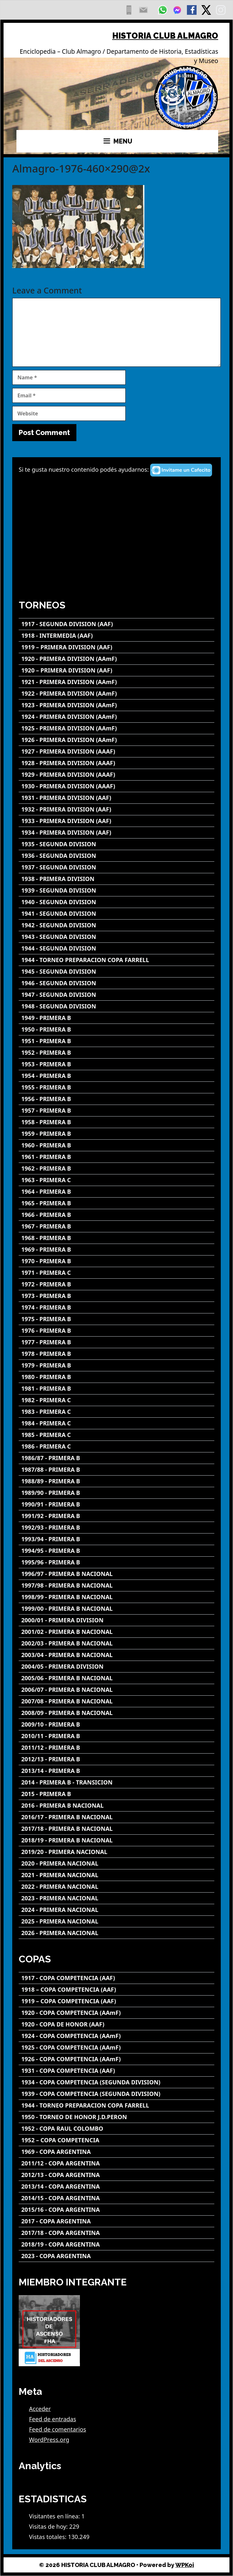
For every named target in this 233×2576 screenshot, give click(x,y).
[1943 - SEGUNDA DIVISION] (116, 936)
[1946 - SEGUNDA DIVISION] (116, 983)
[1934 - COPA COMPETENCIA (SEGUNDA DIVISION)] (116, 2082)
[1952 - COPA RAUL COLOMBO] (116, 2128)
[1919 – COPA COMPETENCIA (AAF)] (116, 2001)
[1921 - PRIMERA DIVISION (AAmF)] (116, 682)
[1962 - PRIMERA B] (116, 1168)
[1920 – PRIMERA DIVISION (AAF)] (116, 670)
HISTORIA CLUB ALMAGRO (165, 36)
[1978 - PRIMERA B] (116, 1353)
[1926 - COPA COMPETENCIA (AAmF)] (116, 2059)
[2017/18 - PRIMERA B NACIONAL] (116, 1828)
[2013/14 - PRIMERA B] (116, 1770)
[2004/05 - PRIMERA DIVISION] (116, 1666)
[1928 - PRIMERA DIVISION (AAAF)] (116, 763)
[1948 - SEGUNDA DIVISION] (116, 1006)
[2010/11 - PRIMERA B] (116, 1736)
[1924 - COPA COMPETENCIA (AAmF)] (116, 2036)
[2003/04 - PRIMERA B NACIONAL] (116, 1655)
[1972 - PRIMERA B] (116, 1284)
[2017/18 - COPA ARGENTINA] (116, 2232)
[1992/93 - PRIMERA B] (116, 1527)
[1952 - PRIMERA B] (116, 1052)
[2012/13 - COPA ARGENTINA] (116, 2175)
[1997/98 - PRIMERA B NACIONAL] (116, 1585)
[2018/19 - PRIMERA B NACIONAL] (116, 1840)
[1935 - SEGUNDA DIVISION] (116, 844)
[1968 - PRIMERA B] (116, 1238)
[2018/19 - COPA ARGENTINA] (116, 2244)
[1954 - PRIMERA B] (116, 1075)
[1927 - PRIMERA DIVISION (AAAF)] (116, 751)
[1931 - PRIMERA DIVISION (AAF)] (116, 797)
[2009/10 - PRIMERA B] (116, 1724)
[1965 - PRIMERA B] (116, 1203)
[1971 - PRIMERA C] (116, 1272)
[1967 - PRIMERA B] (116, 1226)
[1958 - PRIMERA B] (116, 1122)
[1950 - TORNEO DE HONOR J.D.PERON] (116, 2117)
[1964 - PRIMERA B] (116, 1191)
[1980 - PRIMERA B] (116, 1377)
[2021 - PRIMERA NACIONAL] (116, 1875)
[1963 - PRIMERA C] (116, 1180)
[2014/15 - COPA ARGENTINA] (116, 2198)
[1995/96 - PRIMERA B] (116, 1562)
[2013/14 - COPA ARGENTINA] (116, 2186)
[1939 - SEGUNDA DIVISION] (116, 890)
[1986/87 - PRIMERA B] (116, 1458)
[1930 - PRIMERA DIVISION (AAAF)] (116, 786)
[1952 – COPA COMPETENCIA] (116, 2140)
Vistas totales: (48, 2537)
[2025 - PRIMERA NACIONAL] (116, 1921)
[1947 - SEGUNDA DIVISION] (116, 994)
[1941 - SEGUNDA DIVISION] (116, 913)
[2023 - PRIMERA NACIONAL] (116, 1898)
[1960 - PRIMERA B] (116, 1145)
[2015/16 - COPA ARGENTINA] (116, 2209)
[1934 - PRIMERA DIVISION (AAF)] (116, 832)
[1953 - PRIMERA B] (116, 1064)
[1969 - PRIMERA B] (116, 1249)
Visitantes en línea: (55, 2516)
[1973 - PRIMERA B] (116, 1296)
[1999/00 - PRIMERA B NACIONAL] (116, 1608)
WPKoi (184, 2565)
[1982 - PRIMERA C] (116, 1400)
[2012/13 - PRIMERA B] (116, 1759)
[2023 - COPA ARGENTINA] (116, 2256)
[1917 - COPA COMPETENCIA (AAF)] (116, 1978)
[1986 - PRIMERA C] (116, 1446)
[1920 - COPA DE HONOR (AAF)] (116, 2024)
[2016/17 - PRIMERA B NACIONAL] (116, 1817)
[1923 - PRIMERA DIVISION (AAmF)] (116, 705)
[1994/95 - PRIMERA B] (116, 1550)
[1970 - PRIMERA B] (116, 1261)
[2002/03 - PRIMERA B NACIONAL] (116, 1643)
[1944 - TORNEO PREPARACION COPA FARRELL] (116, 960)
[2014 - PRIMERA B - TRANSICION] (116, 1782)
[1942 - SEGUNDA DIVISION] (116, 925)
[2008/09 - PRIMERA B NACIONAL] (116, 1713)
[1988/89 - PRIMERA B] (116, 1481)
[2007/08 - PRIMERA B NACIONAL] (116, 1701)
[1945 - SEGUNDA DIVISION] (116, 971)
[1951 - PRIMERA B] (116, 1041)
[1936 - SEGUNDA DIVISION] (116, 855)
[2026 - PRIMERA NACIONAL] (116, 1933)
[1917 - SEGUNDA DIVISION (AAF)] (116, 624)
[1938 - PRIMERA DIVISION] (116, 879)
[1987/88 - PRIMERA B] (116, 1469)
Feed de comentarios (57, 2429)
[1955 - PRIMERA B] (116, 1087)
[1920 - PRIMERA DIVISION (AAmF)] (116, 658)
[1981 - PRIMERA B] (116, 1388)
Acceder (40, 2409)
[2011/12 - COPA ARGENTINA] (116, 2163)
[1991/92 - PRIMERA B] (116, 1516)
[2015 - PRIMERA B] (116, 1794)
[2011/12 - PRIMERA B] (116, 1747)
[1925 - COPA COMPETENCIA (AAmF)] (116, 2047)
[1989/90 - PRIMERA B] (116, 1492)
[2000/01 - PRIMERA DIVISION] (116, 1620)
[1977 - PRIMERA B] (116, 1342)
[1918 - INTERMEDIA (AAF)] (116, 635)
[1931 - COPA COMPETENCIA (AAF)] (116, 2070)
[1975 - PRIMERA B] (116, 1319)
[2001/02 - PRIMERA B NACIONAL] (116, 1631)
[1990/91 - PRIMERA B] (116, 1504)
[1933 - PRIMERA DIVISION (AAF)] (116, 821)
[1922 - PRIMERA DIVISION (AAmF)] (116, 693)
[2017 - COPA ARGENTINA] (116, 2221)
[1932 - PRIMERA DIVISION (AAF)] (116, 809)
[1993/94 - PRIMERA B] (116, 1539)
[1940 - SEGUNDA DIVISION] (116, 902)
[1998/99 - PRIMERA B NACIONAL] (116, 1597)
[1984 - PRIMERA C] (116, 1423)
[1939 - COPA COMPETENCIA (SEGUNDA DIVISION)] (116, 2093)
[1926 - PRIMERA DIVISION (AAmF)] (116, 740)
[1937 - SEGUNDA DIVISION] (116, 867)
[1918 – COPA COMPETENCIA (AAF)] (116, 1989)
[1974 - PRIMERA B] (116, 1307)
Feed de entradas (52, 2419)
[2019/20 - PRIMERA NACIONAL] (116, 1852)
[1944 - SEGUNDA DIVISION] (116, 948)
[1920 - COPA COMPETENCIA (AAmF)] (116, 2012)
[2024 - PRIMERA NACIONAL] (116, 1909)
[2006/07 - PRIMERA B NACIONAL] (116, 1689)
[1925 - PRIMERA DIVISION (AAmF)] (116, 728)
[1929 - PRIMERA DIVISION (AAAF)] (116, 774)
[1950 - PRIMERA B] (116, 1029)
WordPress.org (49, 2439)
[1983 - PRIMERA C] (116, 1411)
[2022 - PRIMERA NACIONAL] (116, 1886)
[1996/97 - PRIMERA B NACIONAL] (116, 1574)
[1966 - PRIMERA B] (116, 1214)
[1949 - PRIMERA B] (116, 1018)
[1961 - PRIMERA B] (116, 1157)
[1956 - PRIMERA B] (116, 1099)
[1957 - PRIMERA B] (116, 1110)
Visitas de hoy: (49, 2526)
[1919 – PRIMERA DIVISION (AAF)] (116, 647)
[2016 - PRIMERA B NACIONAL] (116, 1805)
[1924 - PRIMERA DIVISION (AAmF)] (116, 716)
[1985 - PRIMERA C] (116, 1435)
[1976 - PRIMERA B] (116, 1330)
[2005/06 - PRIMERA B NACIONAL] (116, 1678)
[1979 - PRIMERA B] (116, 1365)
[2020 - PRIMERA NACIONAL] (116, 1863)
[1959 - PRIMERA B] (116, 1133)
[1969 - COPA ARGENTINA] (116, 2151)
